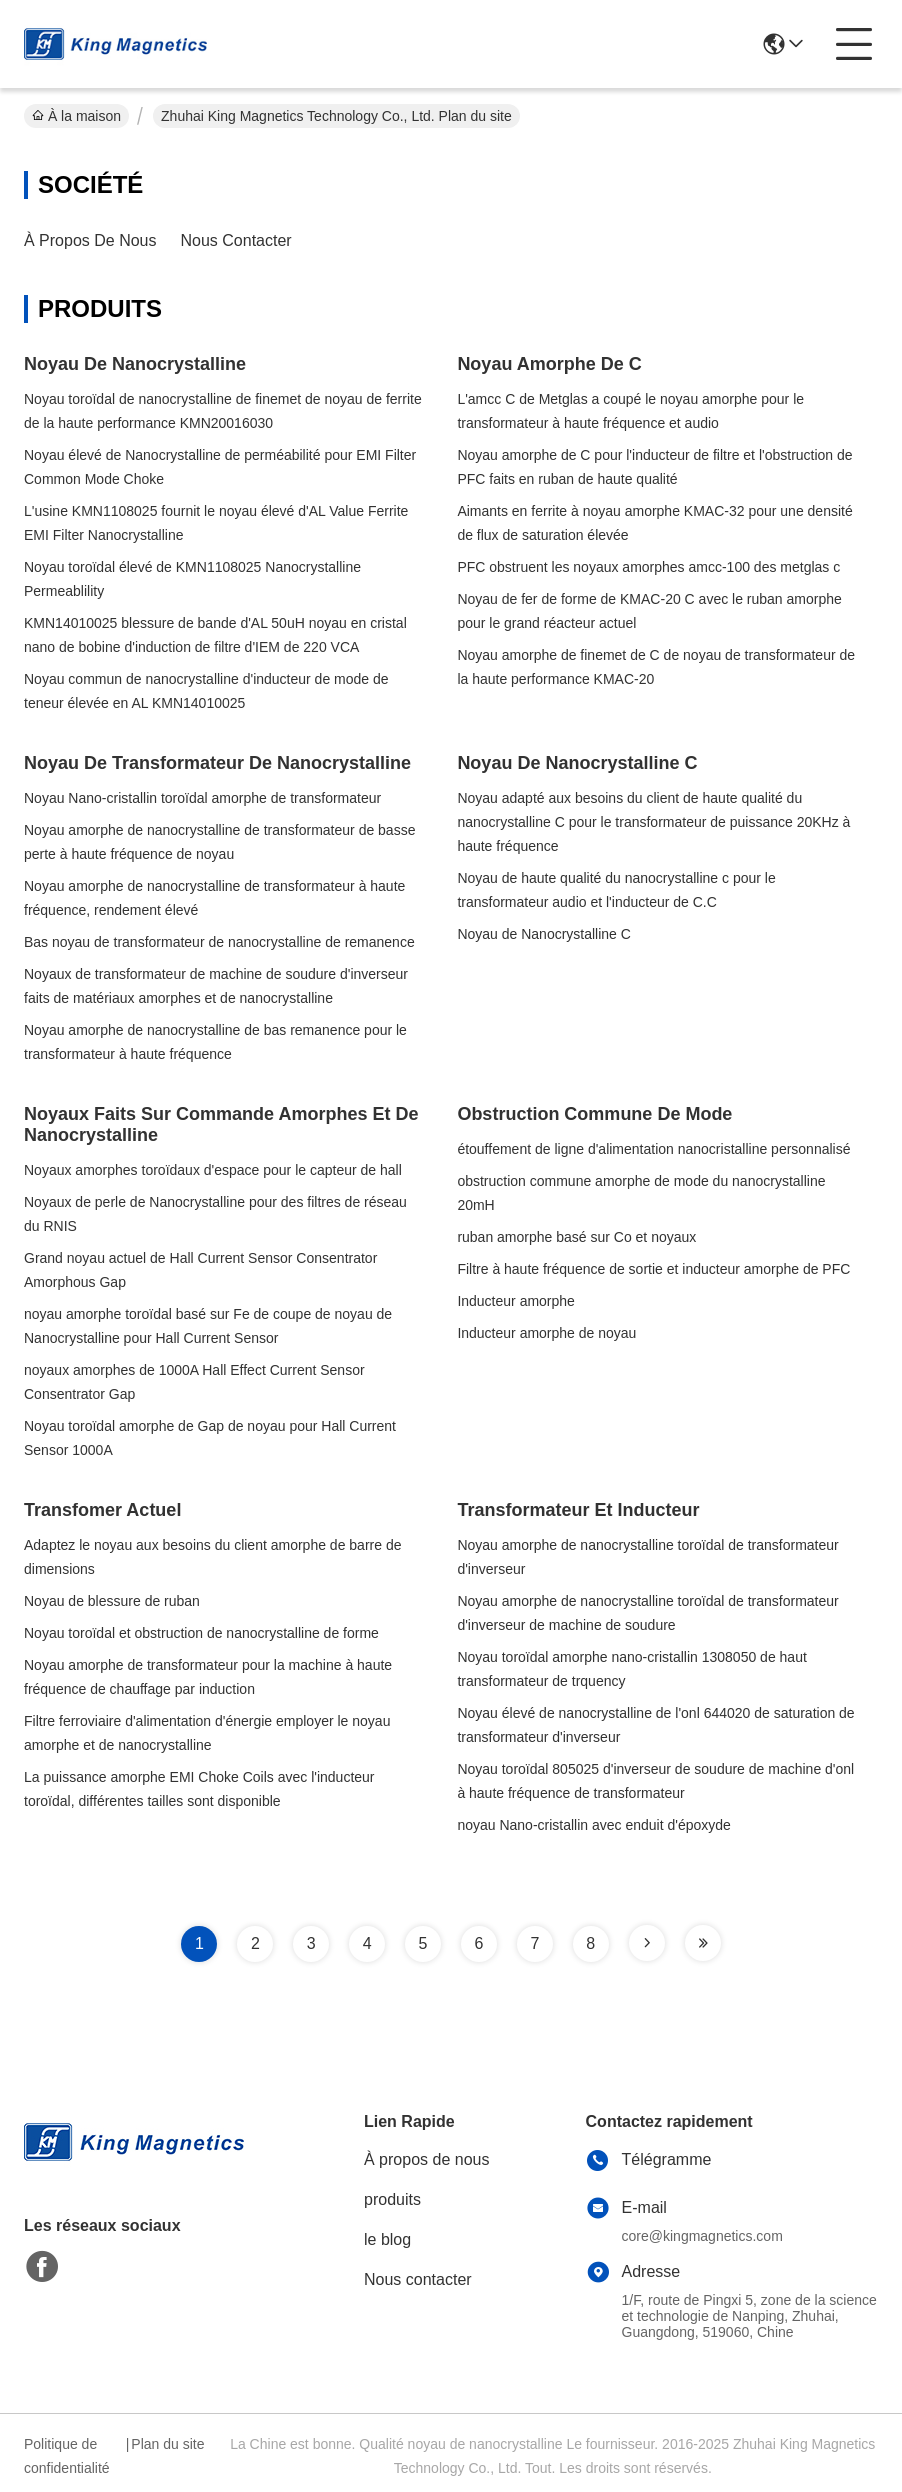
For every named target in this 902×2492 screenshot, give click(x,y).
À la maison (76, 116)
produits (392, 2199)
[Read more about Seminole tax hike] (647, 1943)
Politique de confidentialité (67, 2456)
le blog (387, 2239)
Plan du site (167, 2444)
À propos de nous (90, 240)
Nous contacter (236, 240)
